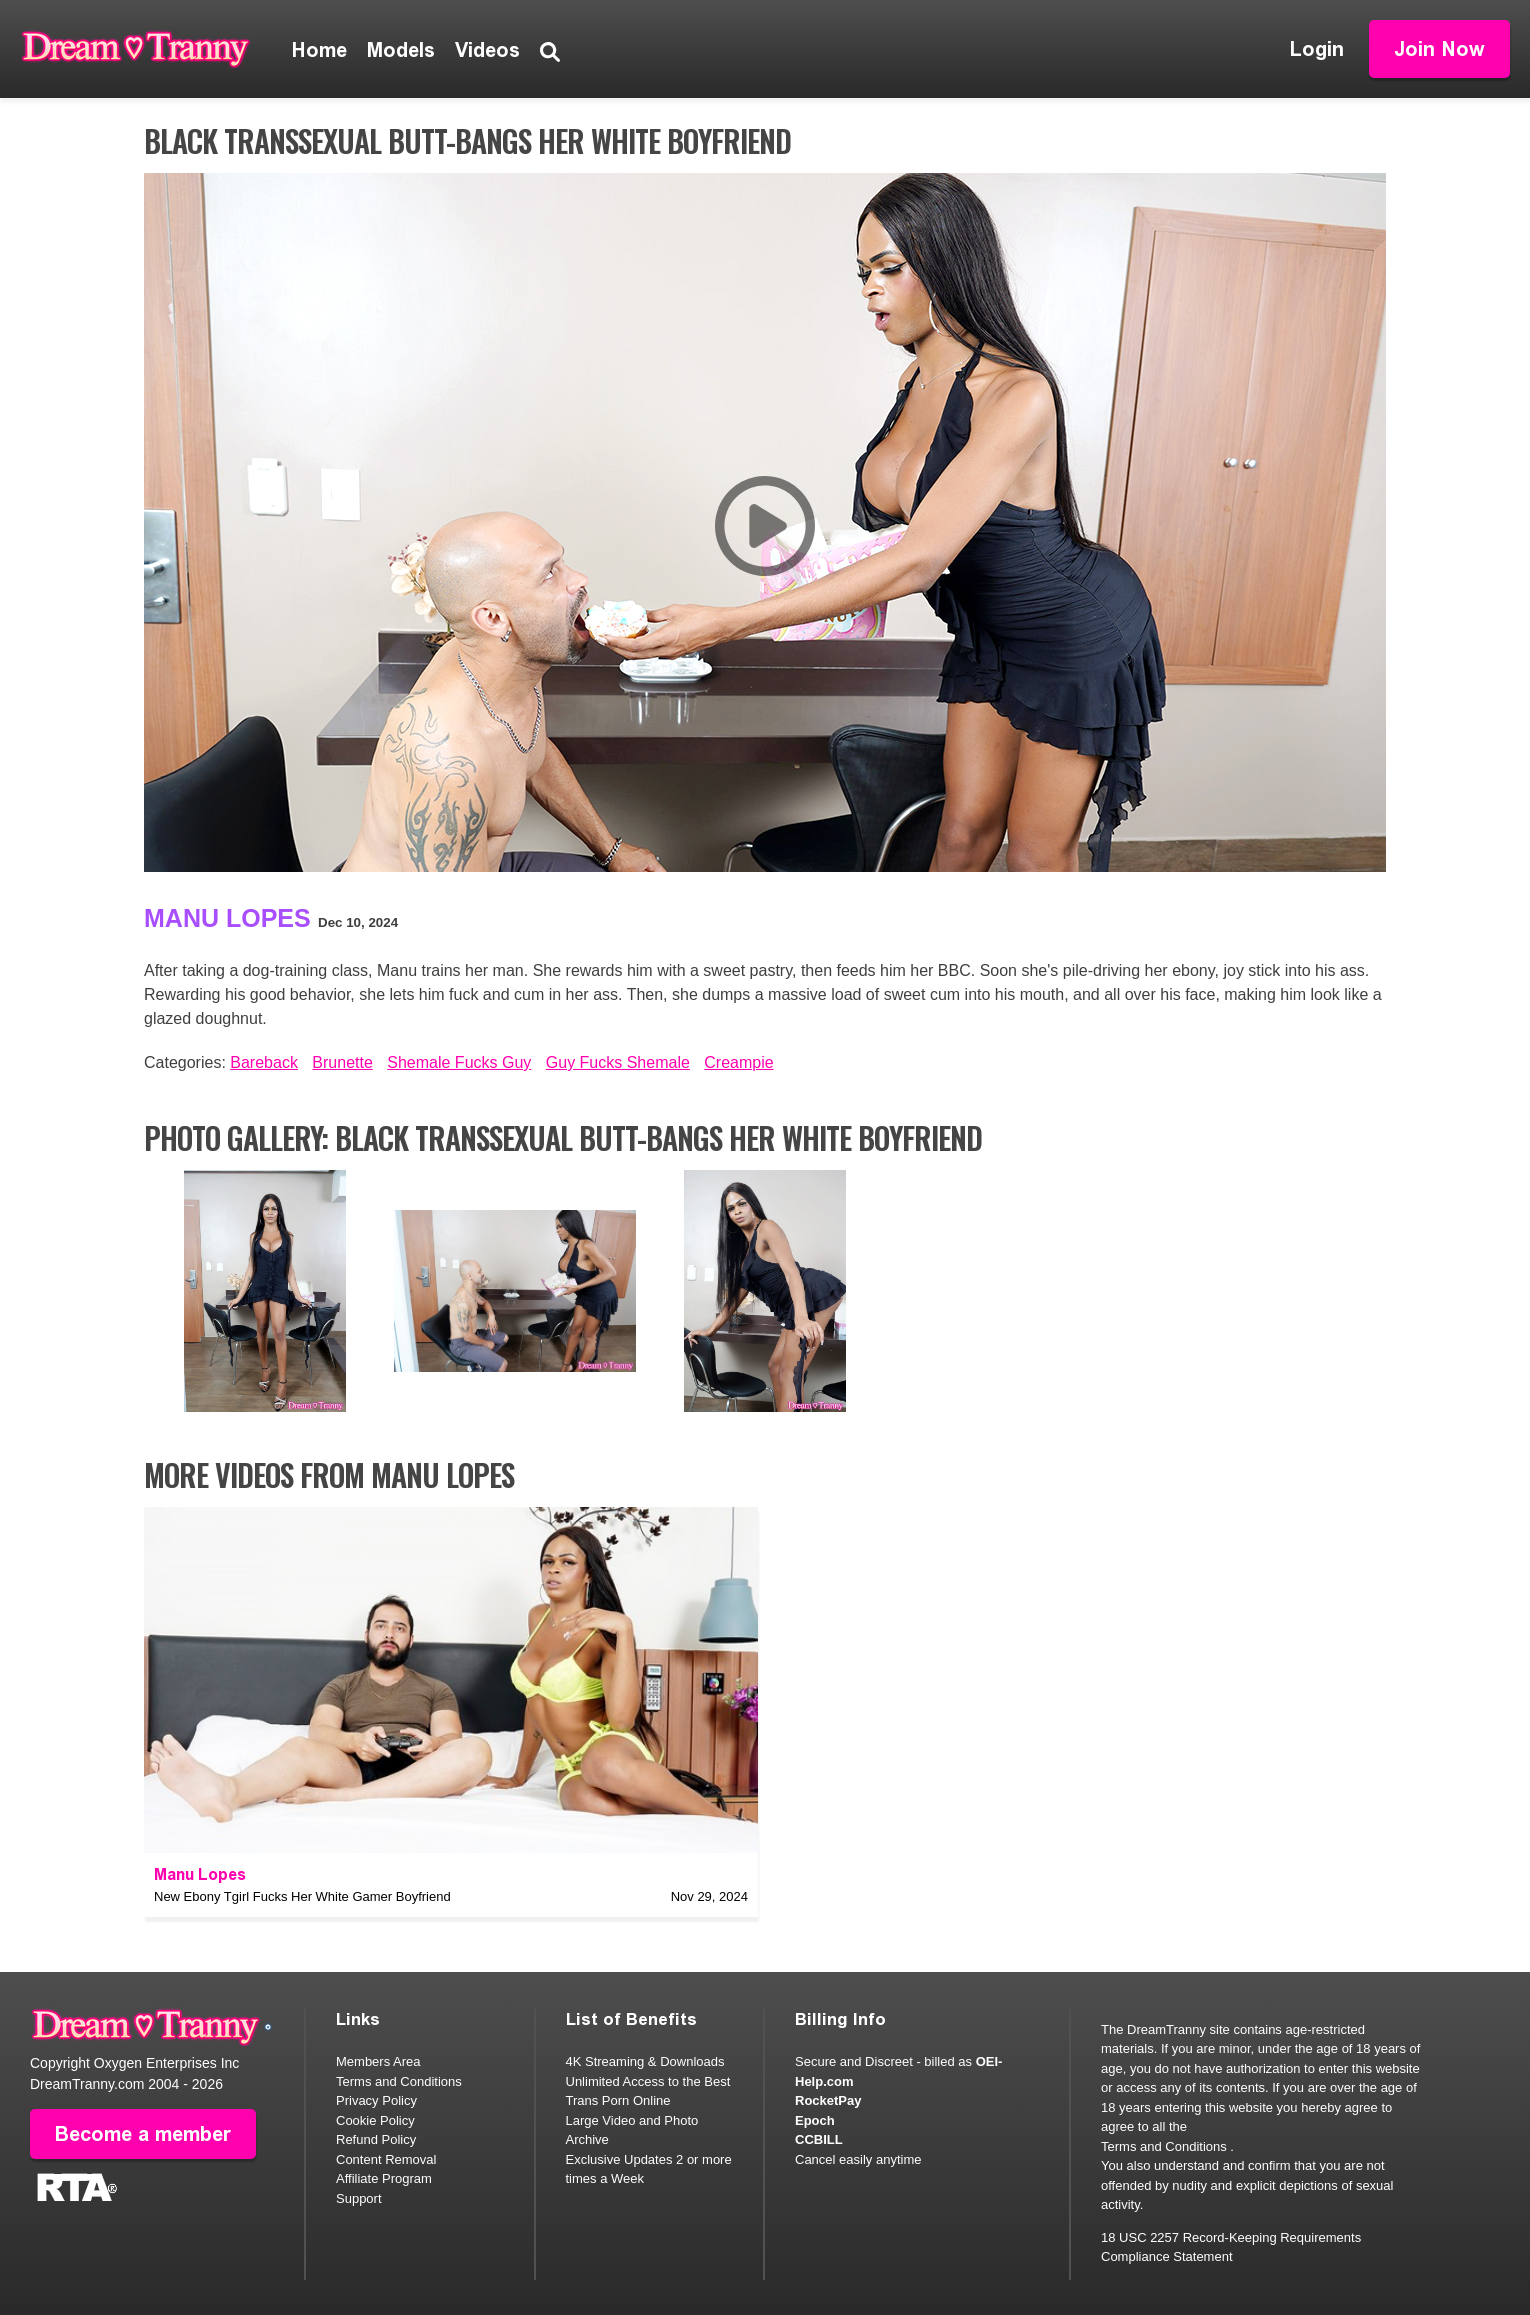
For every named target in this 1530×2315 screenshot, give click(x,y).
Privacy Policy (376, 2100)
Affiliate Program (384, 2178)
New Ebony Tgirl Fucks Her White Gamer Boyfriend (302, 1896)
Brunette (342, 1062)
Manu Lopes (227, 918)
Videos (487, 50)
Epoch (815, 2120)
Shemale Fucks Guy (459, 1062)
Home (319, 50)
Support (359, 2198)
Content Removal (386, 2159)
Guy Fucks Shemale (618, 1062)
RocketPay (828, 2100)
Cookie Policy (375, 2120)
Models (401, 50)
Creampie (738, 1062)
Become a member (143, 2134)
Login (1317, 49)
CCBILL (819, 2139)
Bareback (264, 1062)
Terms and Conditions (399, 2081)
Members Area (378, 2061)
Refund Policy (376, 2139)
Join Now (1439, 49)
